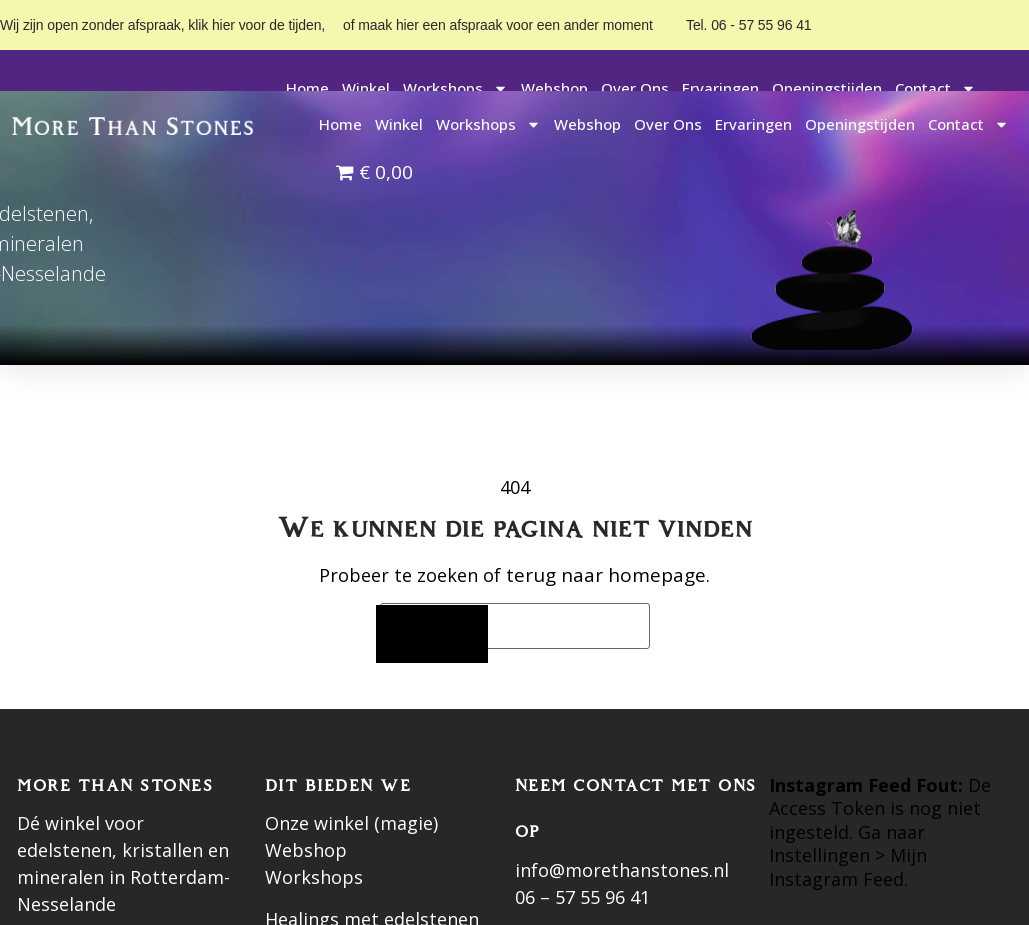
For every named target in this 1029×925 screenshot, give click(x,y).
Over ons (635, 88)
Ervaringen (720, 88)
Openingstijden (827, 88)
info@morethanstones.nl (622, 870)
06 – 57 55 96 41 (582, 897)
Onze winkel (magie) (351, 823)
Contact (935, 88)
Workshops (455, 88)
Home (307, 88)
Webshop (554, 88)
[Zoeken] (432, 634)
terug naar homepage (606, 575)
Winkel (366, 88)
